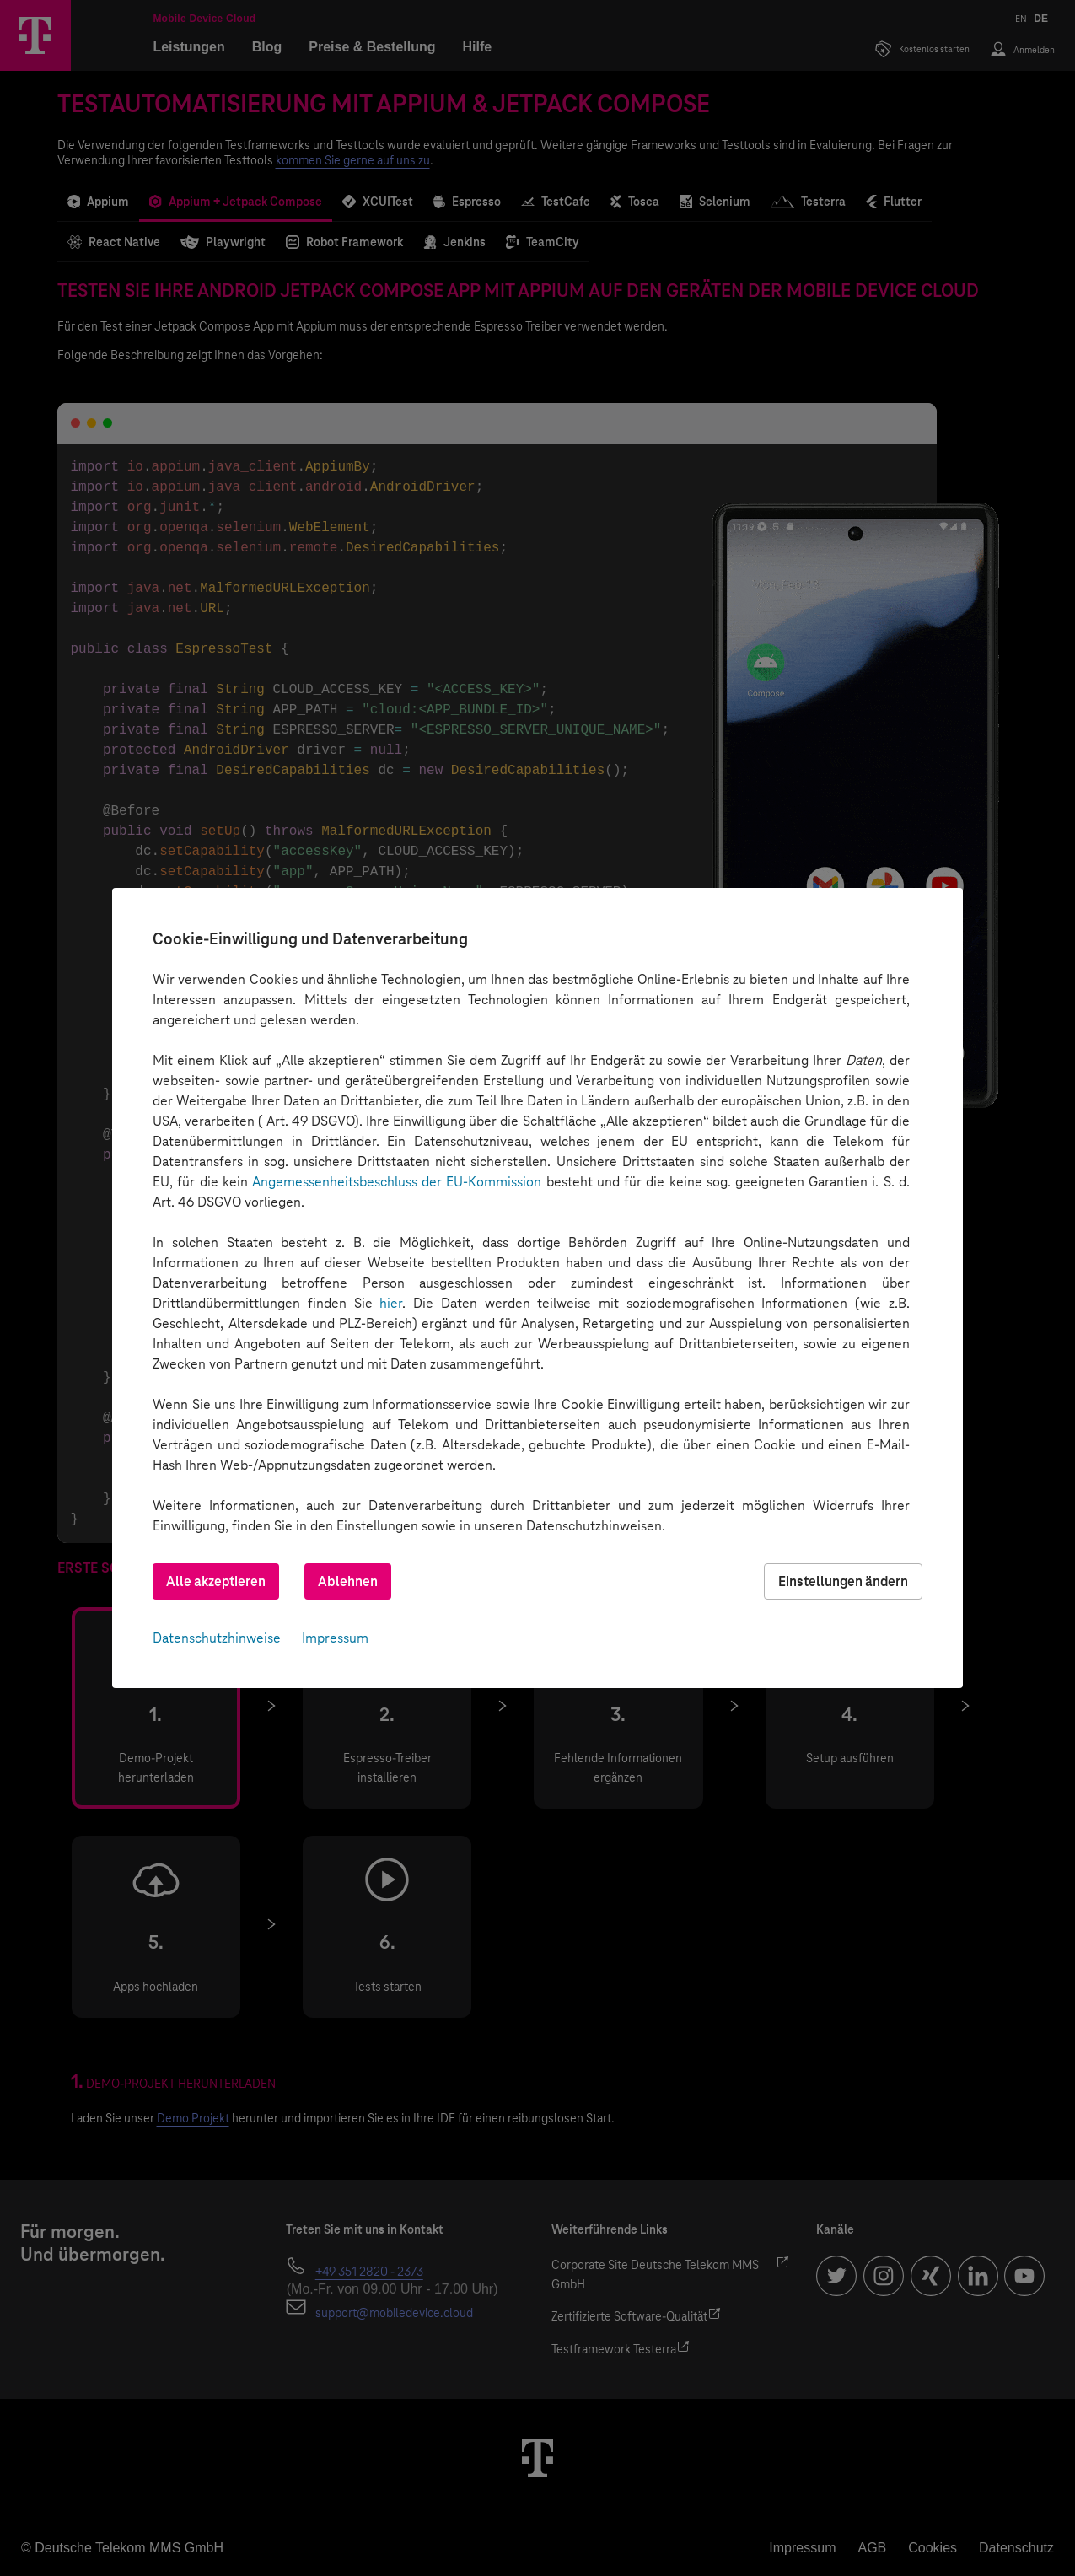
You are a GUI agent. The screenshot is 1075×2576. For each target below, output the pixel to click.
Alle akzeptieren (216, 1581)
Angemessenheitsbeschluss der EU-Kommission (396, 1182)
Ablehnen (348, 1581)
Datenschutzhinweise (217, 1638)
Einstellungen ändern (843, 1581)
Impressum (335, 1638)
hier (390, 1303)
